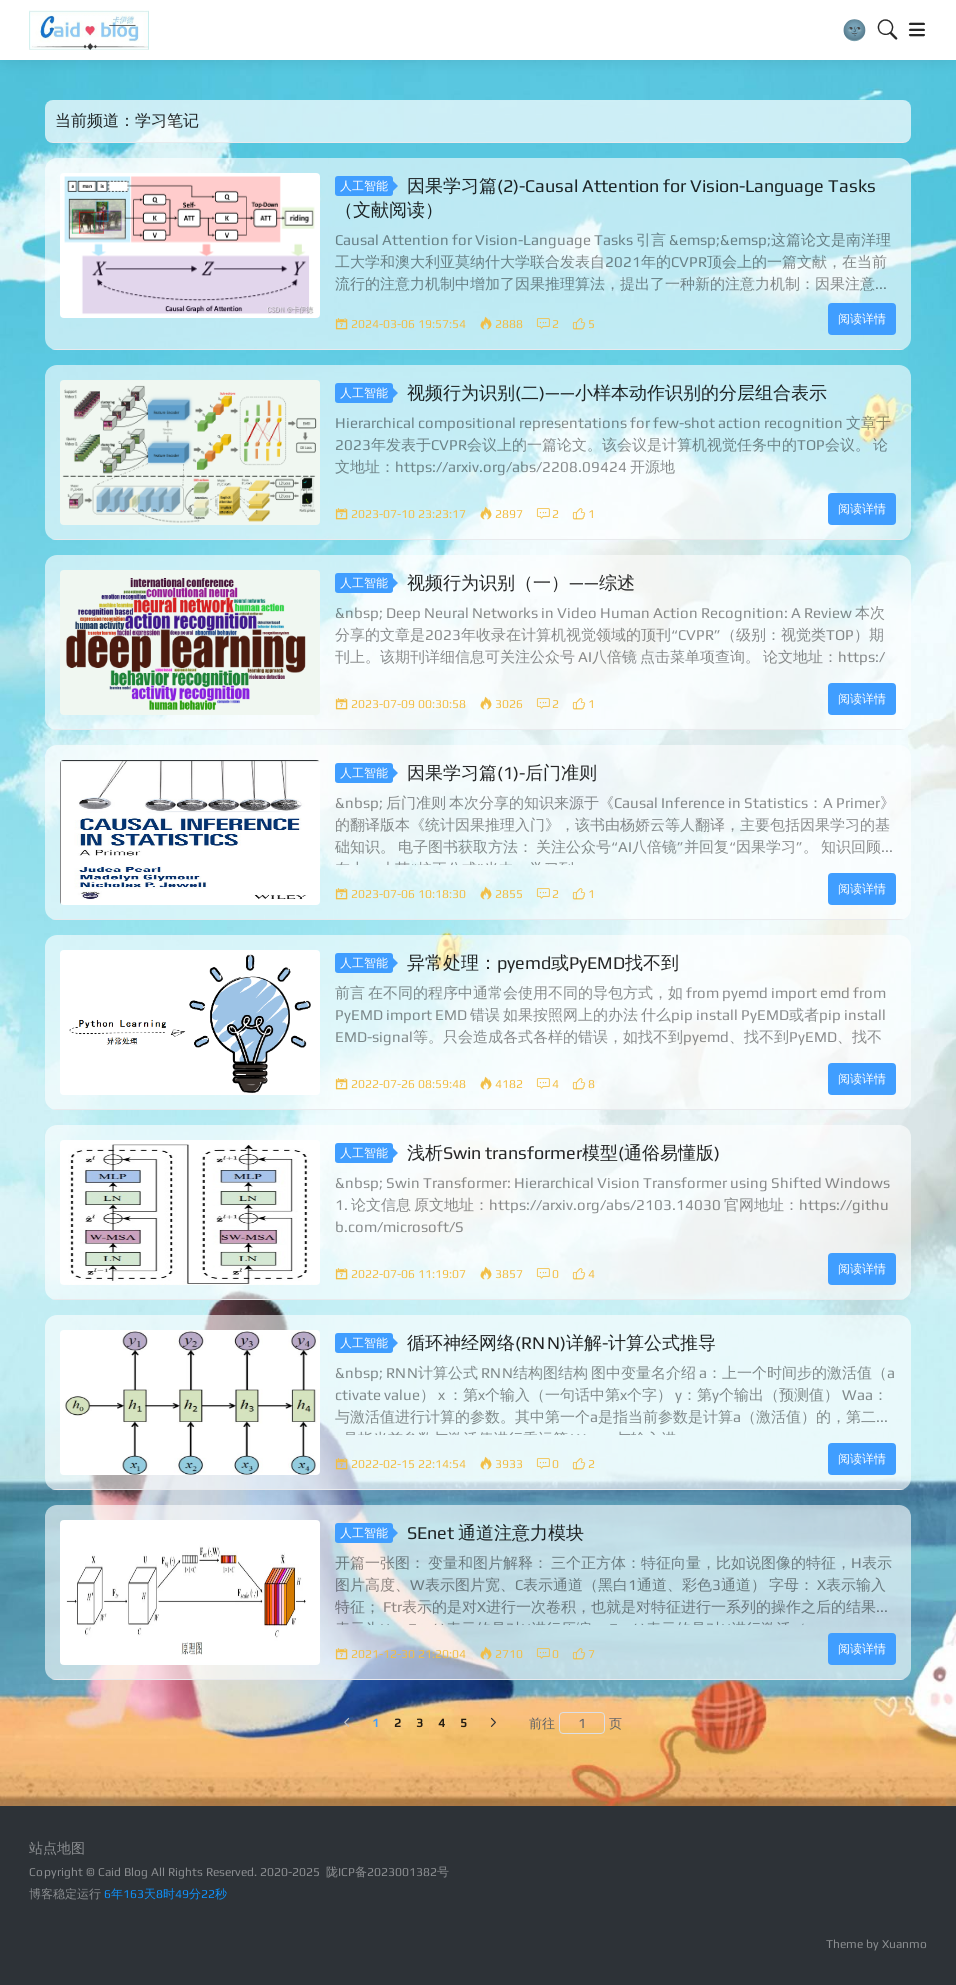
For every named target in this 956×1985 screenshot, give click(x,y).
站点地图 (57, 1848)
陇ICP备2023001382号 (387, 1872)
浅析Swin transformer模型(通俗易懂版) (563, 1151)
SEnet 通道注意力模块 (495, 1531)
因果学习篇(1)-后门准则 (502, 771)
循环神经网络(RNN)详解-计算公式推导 (561, 1341)
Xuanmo (904, 1944)
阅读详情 (862, 319)
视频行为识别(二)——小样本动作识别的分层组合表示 (617, 391)
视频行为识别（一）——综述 (521, 581)
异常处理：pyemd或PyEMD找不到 (543, 961)
